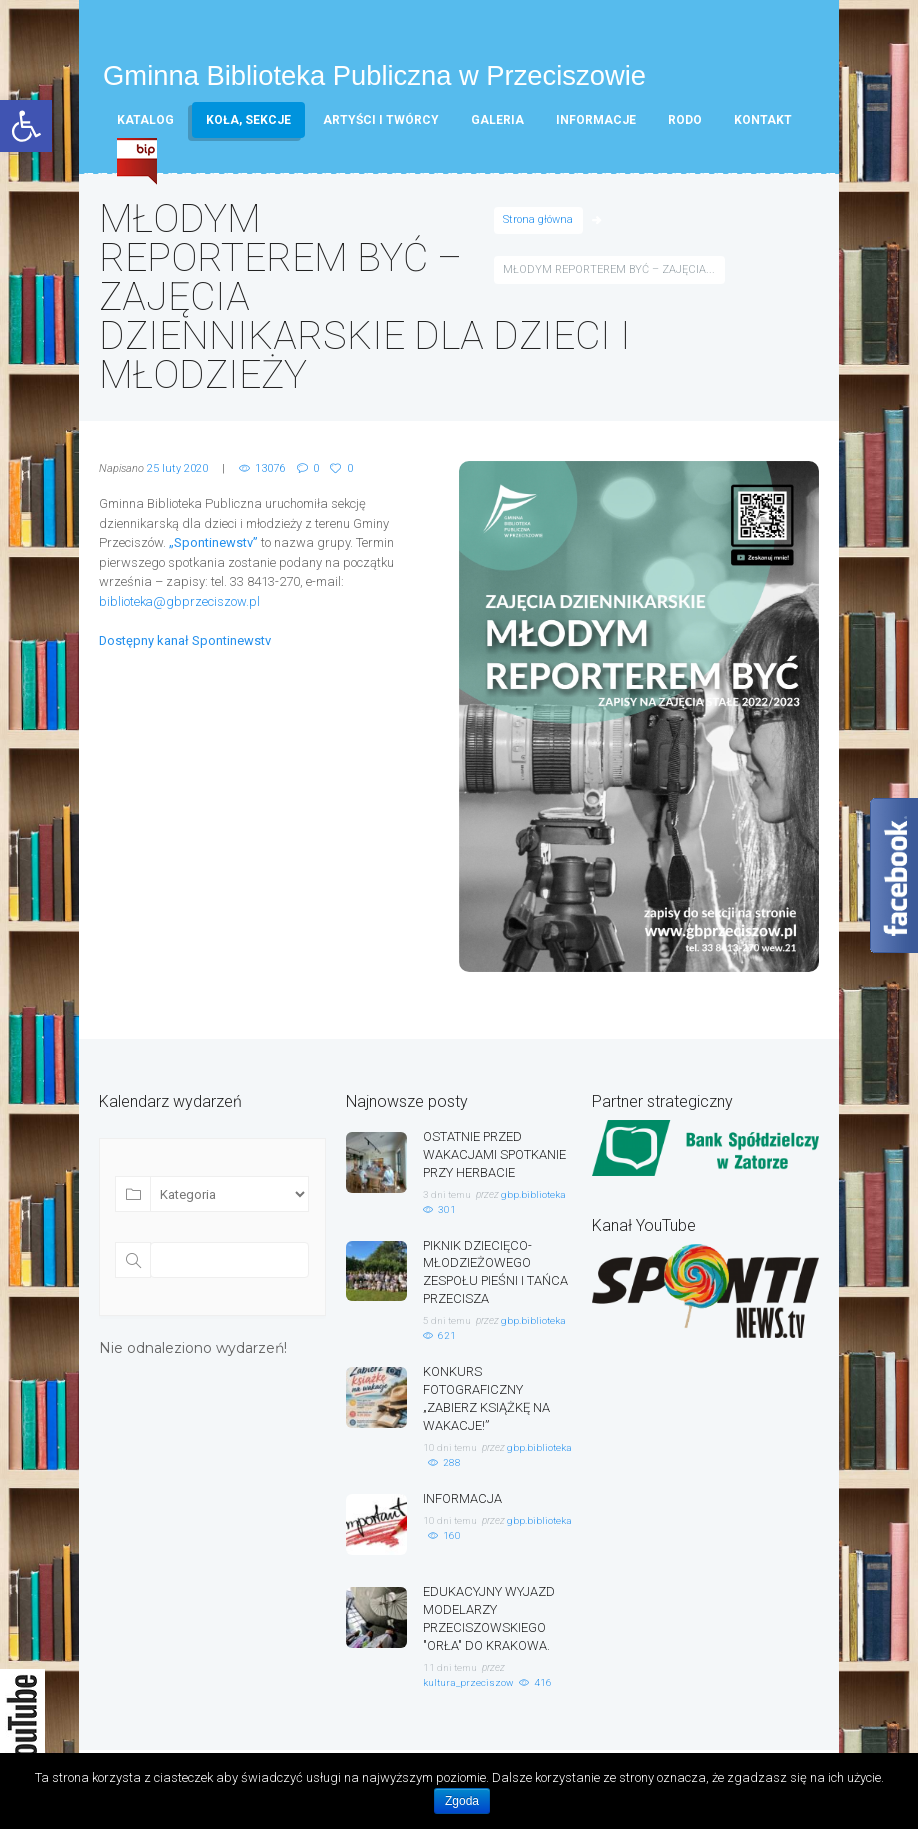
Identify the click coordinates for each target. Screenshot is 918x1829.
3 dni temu (447, 1191)
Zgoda (462, 1801)
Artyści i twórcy (381, 120)
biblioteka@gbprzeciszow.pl (180, 601)
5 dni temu (447, 1314)
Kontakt (763, 120)
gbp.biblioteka (533, 1191)
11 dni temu (450, 1653)
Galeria (497, 120)
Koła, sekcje (248, 120)
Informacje (596, 120)
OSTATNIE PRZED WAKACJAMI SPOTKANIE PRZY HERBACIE (495, 1153)
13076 (270, 468)
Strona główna (538, 220)
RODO (685, 120)
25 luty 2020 (177, 468)
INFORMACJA (462, 1488)
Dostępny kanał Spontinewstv (185, 640)
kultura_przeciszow (468, 1668)
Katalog (145, 120)
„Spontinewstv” (213, 542)
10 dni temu (450, 1437)
